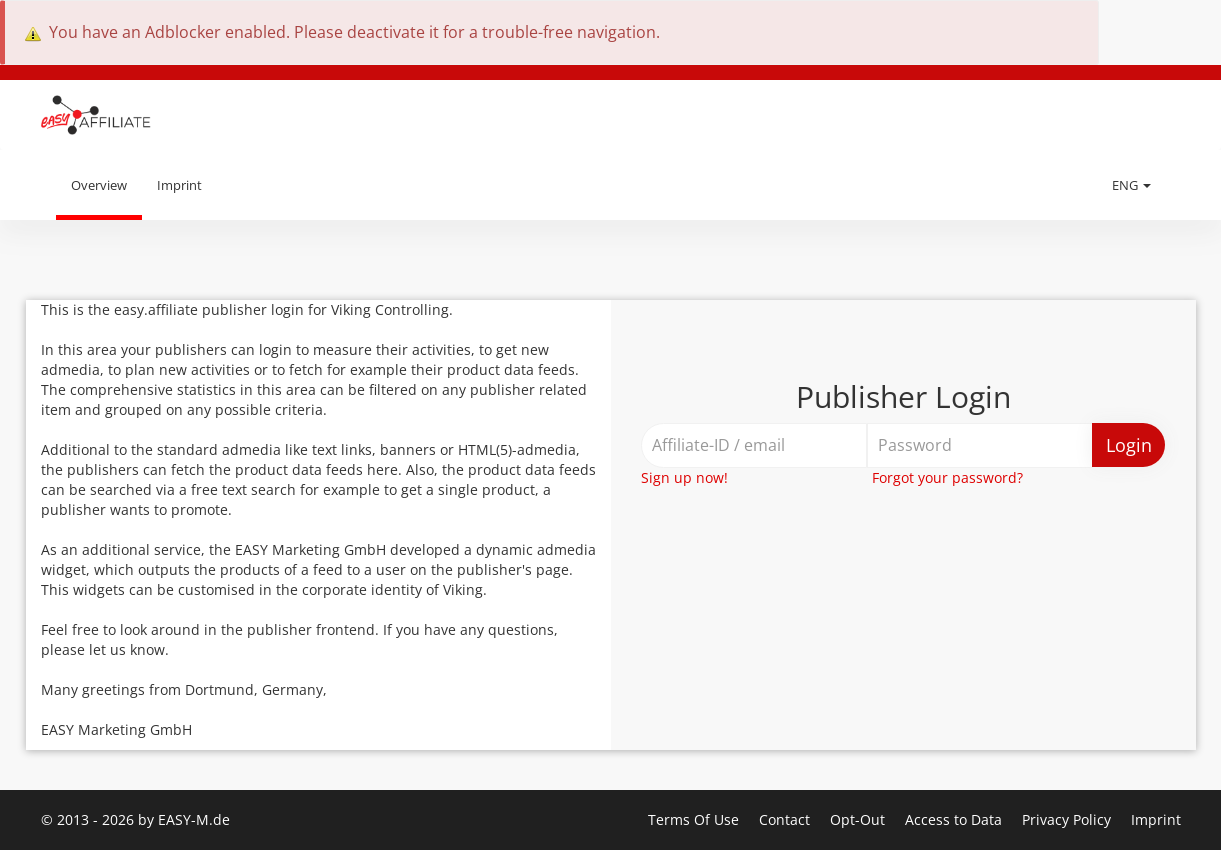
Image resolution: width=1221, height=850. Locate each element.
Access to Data (955, 819)
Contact (786, 819)
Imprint (179, 185)
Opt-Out (859, 819)
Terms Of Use (695, 819)
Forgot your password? (947, 477)
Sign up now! (684, 477)
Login (1129, 445)
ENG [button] (1131, 185)
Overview (99, 185)
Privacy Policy (1068, 819)
